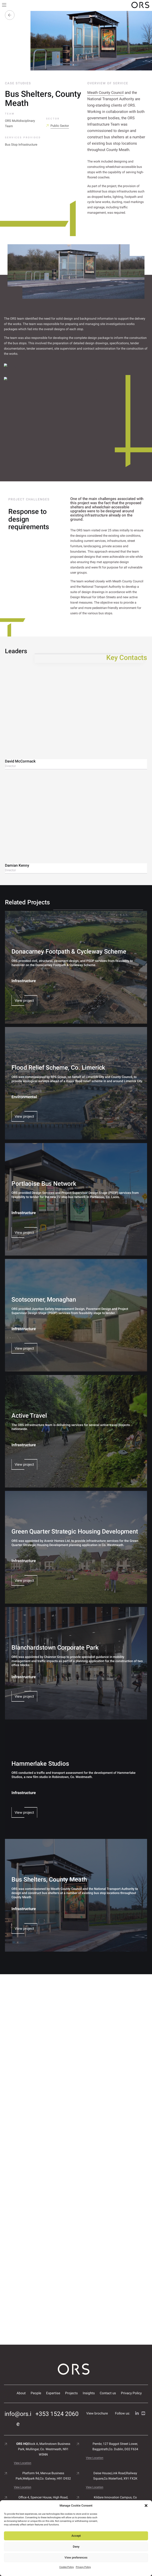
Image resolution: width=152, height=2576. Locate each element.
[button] (146, 2506)
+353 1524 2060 (57, 2407)
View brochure (97, 2407)
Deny (76, 2546)
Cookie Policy (66, 2567)
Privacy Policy (83, 2567)
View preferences (76, 2557)
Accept (76, 2536)
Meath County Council (111, 116)
